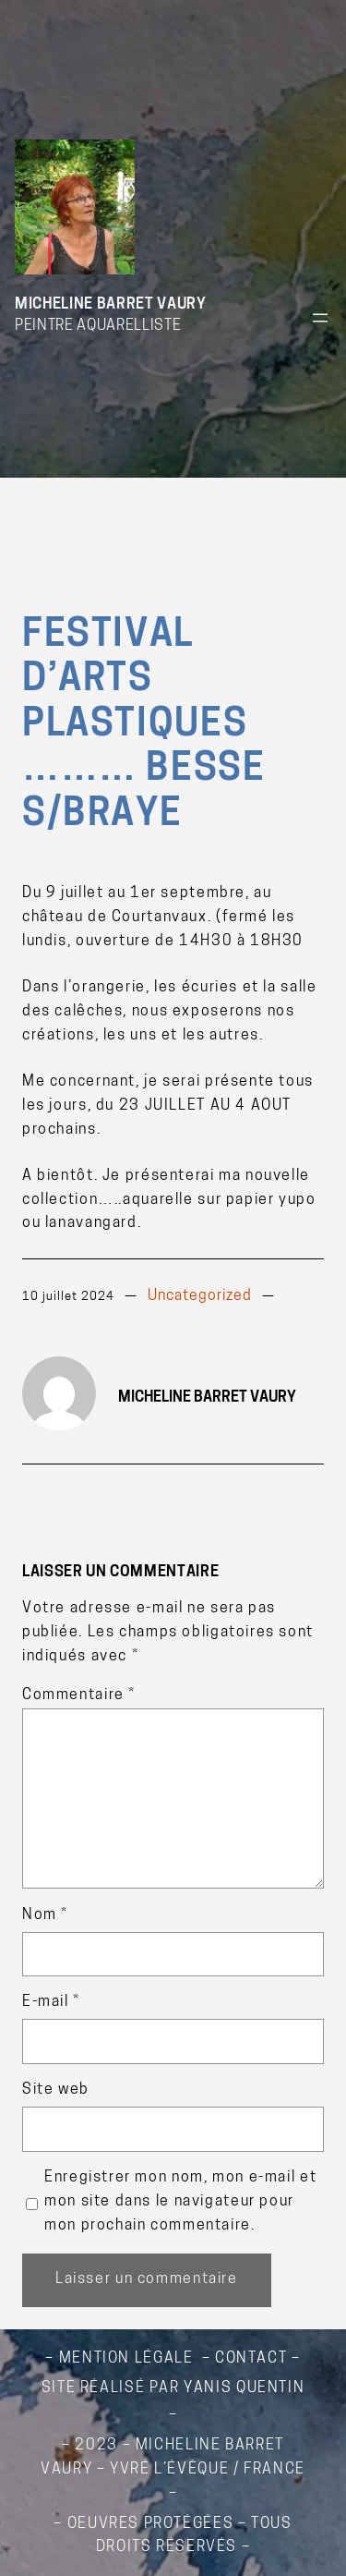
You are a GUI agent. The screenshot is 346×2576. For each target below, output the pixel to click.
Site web (55, 2090)
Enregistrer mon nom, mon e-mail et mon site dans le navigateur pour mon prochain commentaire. (180, 2201)
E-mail (51, 2002)
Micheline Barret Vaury (110, 305)
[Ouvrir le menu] (320, 318)
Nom (45, 1915)
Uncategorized (200, 1296)
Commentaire (79, 1695)
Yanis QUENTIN (244, 2388)
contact (251, 2358)
